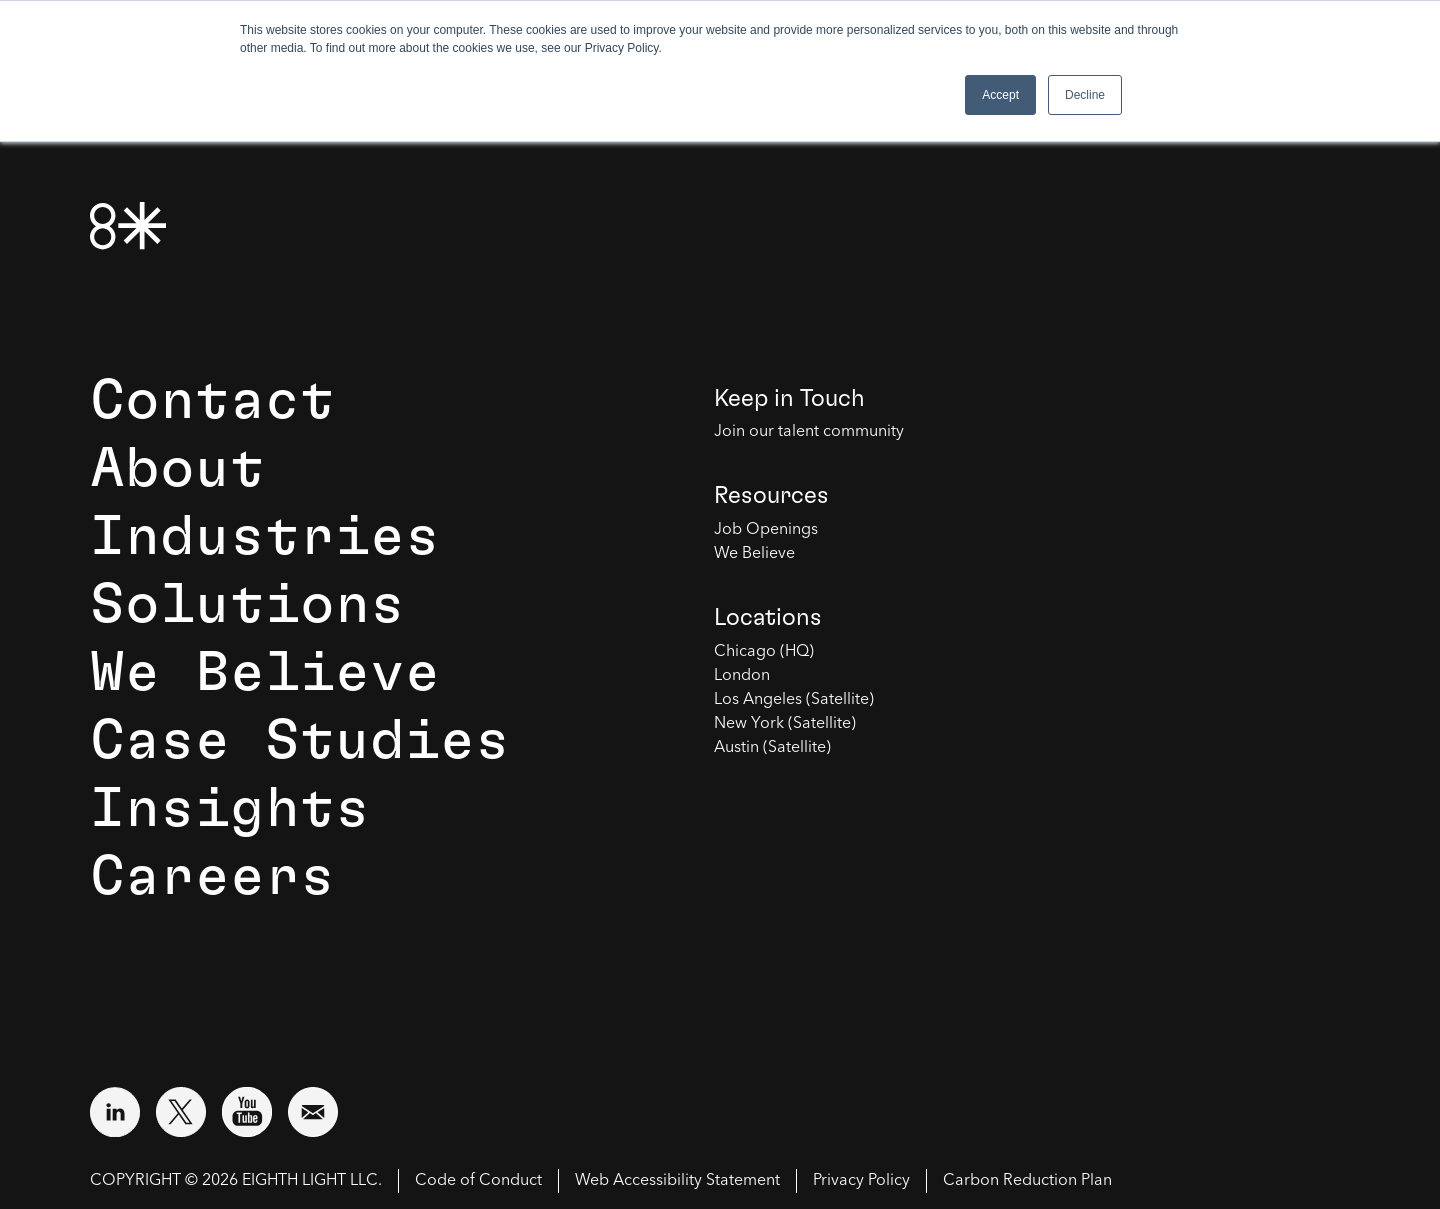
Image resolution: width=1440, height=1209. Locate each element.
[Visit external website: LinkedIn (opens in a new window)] (115, 1112)
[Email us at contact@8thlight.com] (313, 1112)
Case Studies (300, 741)
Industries (265, 537)
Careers (212, 877)
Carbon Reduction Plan (1027, 1181)
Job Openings (766, 530)
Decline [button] (1085, 95)
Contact (212, 401)
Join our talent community (809, 432)
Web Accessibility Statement (677, 1181)
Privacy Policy (861, 1181)
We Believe (265, 673)
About (177, 469)
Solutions (247, 605)
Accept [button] (1000, 95)
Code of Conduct (478, 1181)
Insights (230, 809)
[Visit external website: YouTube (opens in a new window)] (247, 1112)
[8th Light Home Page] (128, 225)
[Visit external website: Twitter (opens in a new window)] (181, 1112)
